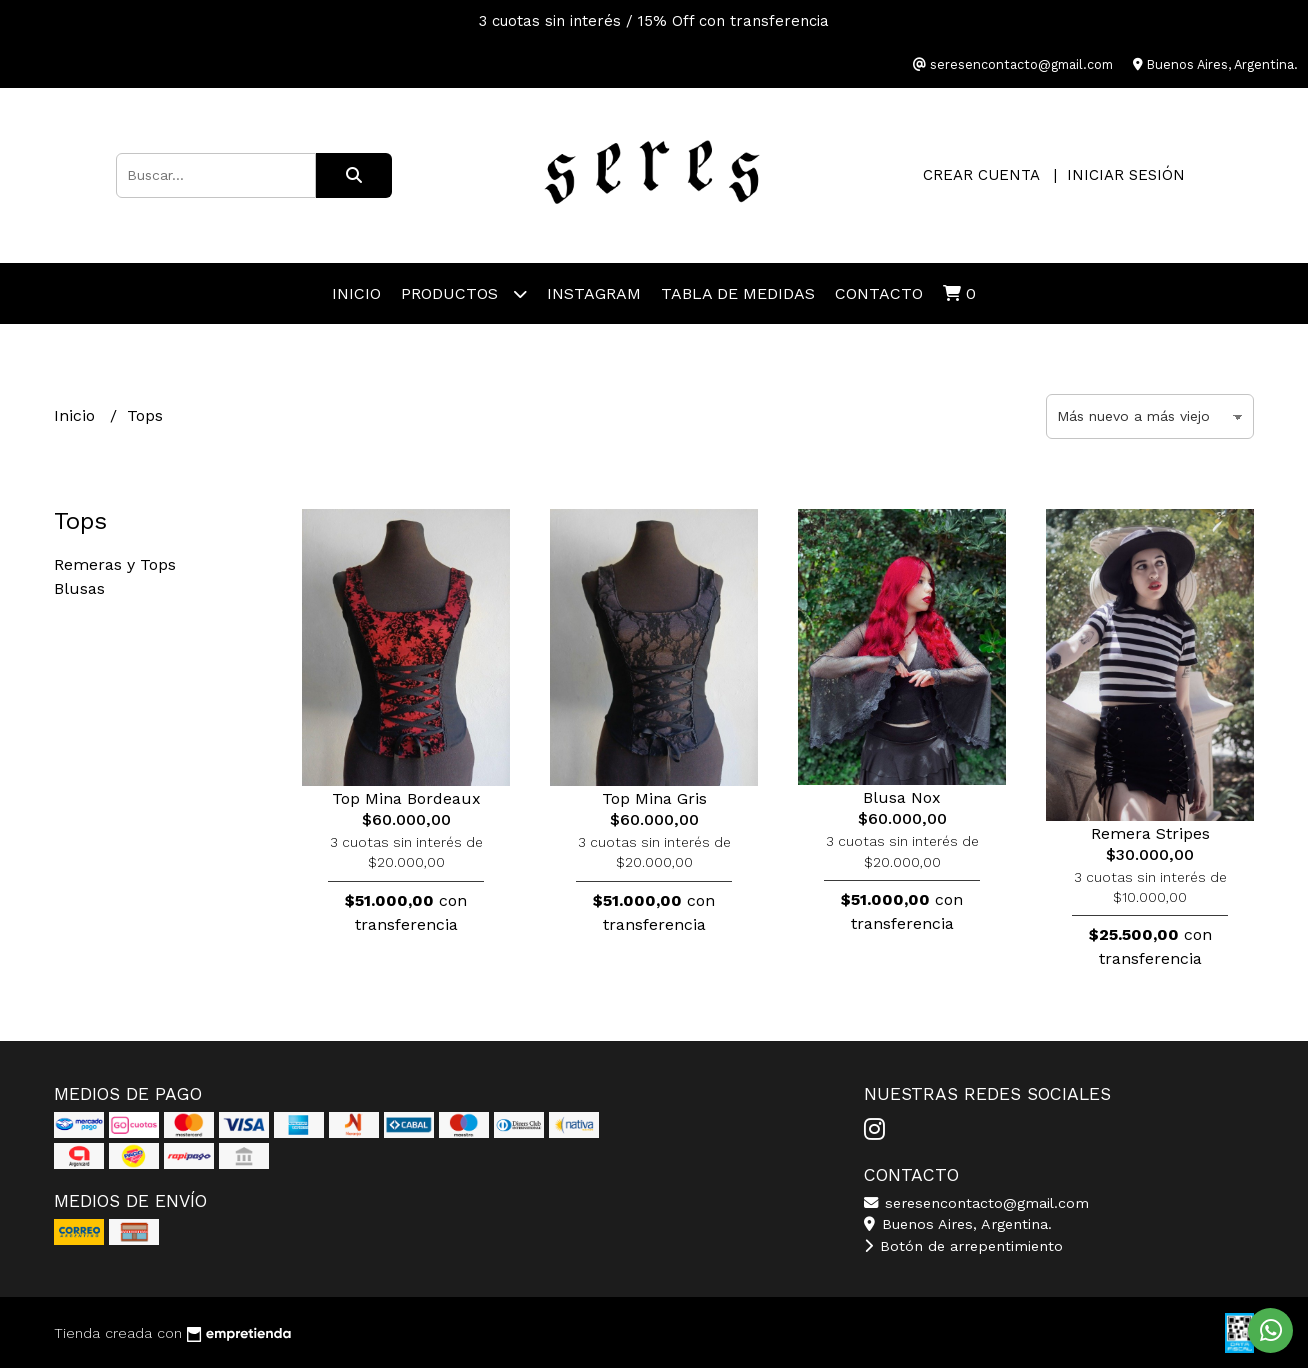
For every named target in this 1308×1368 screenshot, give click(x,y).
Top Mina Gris (654, 798)
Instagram (594, 293)
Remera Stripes (1150, 833)
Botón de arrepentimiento (963, 1246)
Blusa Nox (902, 797)
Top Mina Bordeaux (406, 798)
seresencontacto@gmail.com (976, 1203)
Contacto (879, 293)
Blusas (79, 588)
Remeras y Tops (115, 564)
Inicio (356, 293)
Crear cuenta (981, 175)
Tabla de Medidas (738, 293)
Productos (464, 293)
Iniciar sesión (1126, 175)
